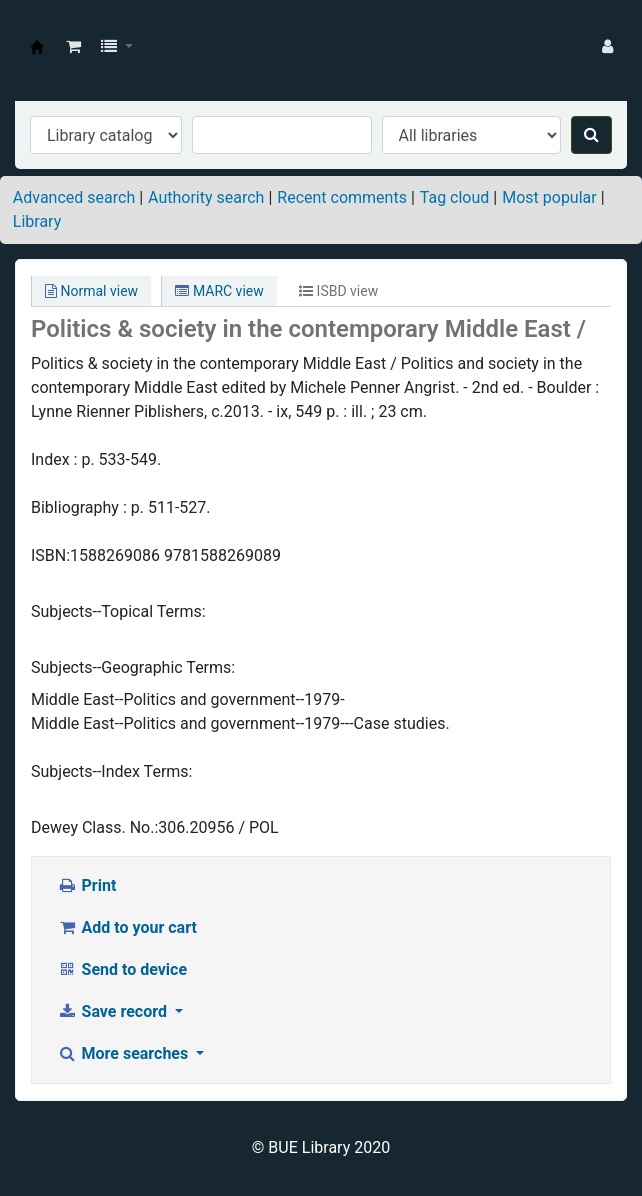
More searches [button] (124, 1053)
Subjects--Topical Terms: (118, 611)
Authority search (206, 197)
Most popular (549, 197)
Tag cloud (455, 197)
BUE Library (37, 47)
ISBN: (50, 555)
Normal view (91, 291)
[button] (73, 47)
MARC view (219, 291)
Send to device (122, 969)
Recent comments (342, 197)
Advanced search (74, 197)
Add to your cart (127, 927)
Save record (114, 1011)
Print (86, 885)
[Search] (591, 135)
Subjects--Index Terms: (111, 771)
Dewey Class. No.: (94, 827)
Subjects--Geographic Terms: (133, 667)
